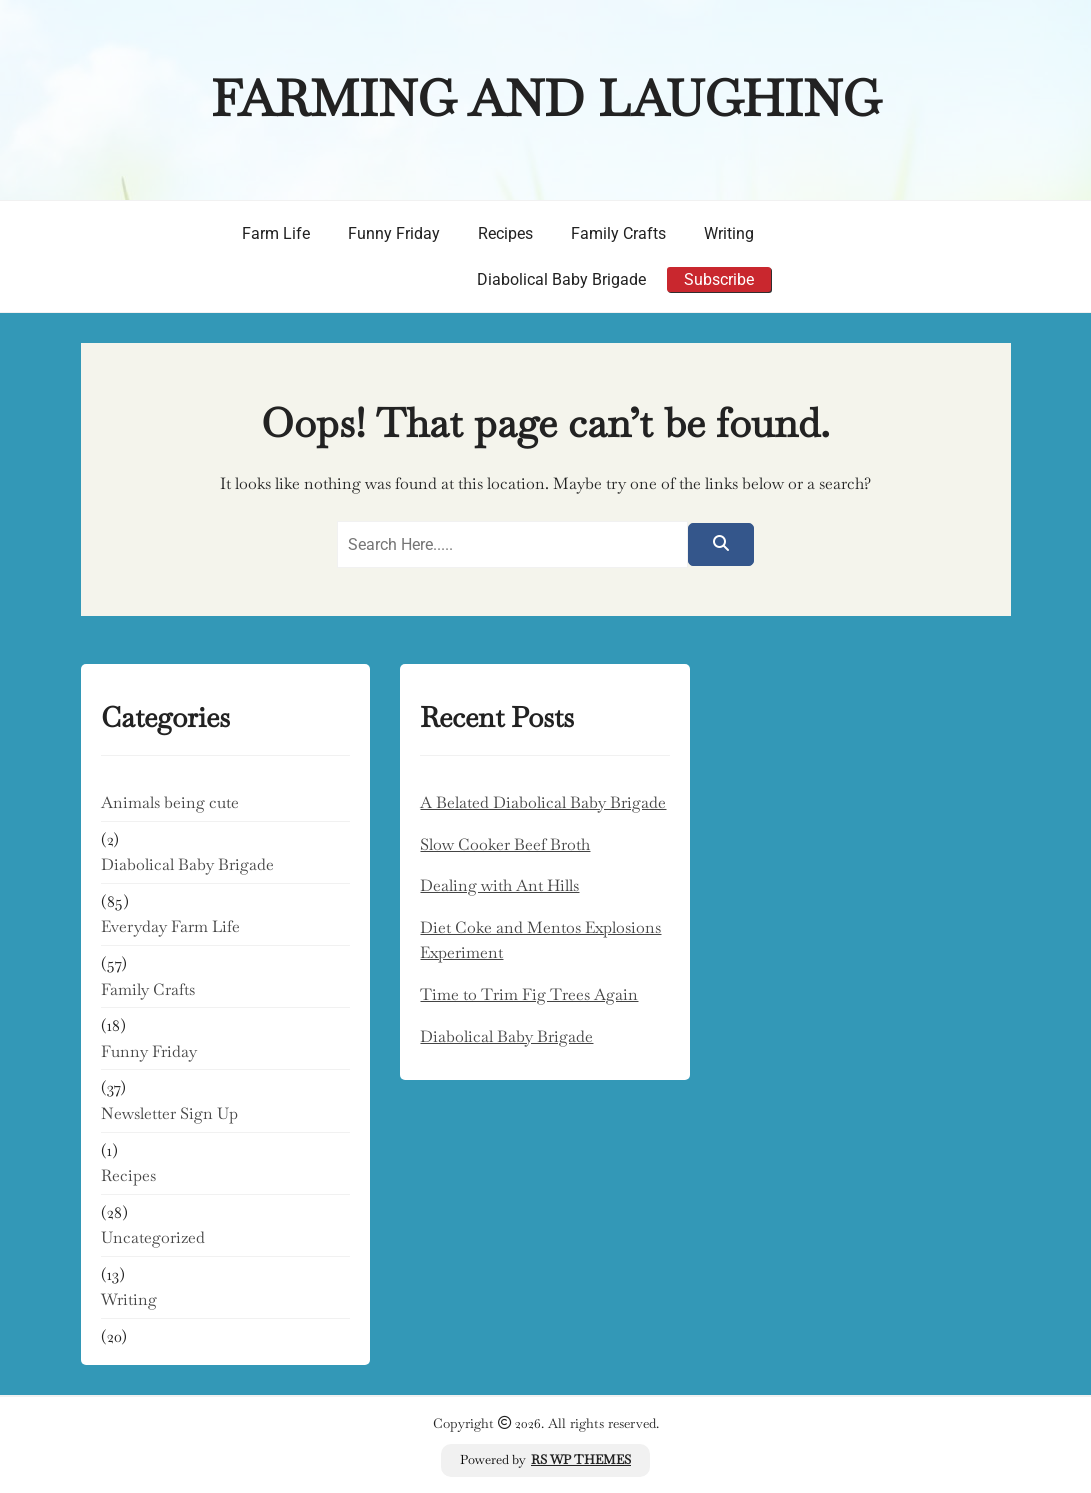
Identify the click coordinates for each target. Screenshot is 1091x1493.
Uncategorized (153, 1237)
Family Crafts (618, 233)
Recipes (505, 233)
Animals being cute (170, 802)
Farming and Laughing (546, 98)
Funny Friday (394, 233)
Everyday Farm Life (170, 926)
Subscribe (719, 279)
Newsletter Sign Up (169, 1113)
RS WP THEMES (581, 1459)
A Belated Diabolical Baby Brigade (543, 802)
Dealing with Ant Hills (499, 885)
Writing (729, 233)
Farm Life (276, 233)
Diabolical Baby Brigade (561, 279)
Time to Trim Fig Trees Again (529, 994)
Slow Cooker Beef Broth (505, 844)
